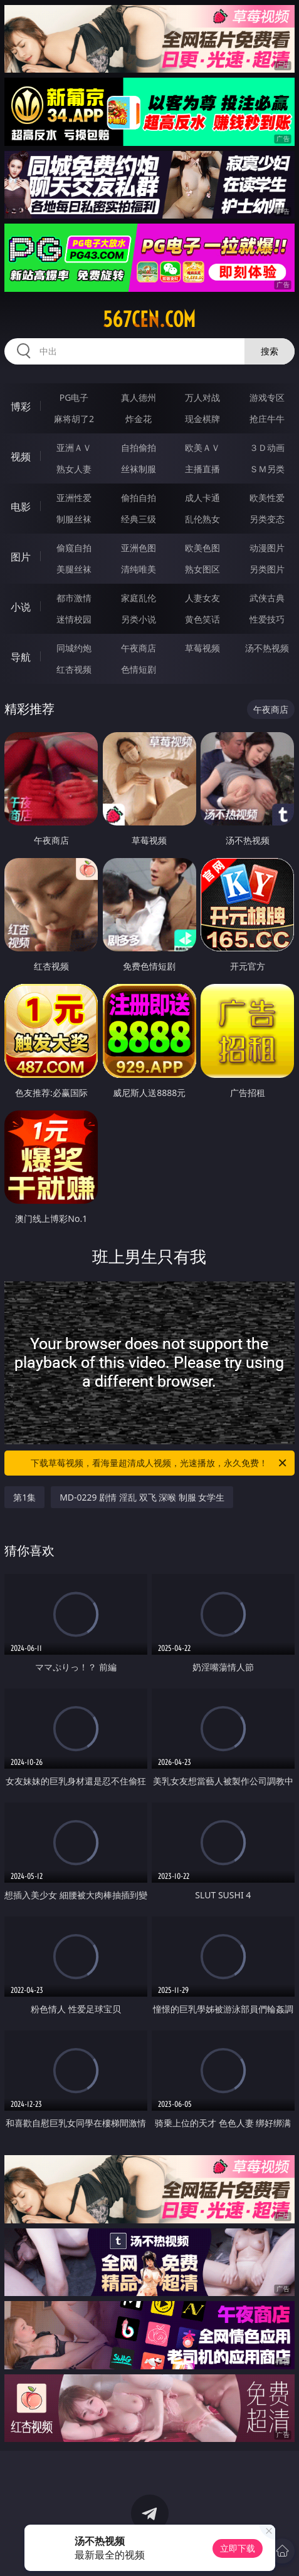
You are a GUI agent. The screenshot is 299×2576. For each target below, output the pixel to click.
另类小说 (138, 619)
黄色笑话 (202, 619)
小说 (21, 607)
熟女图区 (202, 569)
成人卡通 (202, 498)
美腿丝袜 (74, 569)
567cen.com (149, 319)
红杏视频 (74, 669)
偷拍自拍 (138, 498)
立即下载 (237, 2548)
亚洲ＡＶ (74, 447)
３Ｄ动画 (267, 447)
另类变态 (267, 519)
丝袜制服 (138, 469)
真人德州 (138, 397)
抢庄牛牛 (267, 419)
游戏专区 (267, 397)
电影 (21, 507)
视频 (21, 456)
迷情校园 (74, 619)
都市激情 (74, 598)
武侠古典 (267, 598)
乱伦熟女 (202, 519)
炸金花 (138, 419)
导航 (21, 657)
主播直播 (202, 469)
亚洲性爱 (74, 498)
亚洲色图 (138, 548)
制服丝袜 (74, 519)
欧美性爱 (267, 498)
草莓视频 (202, 648)
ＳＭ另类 (267, 469)
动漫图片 (267, 548)
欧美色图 (202, 548)
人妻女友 (202, 598)
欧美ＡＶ (202, 447)
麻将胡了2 (74, 419)
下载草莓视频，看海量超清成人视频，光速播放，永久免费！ (159, 1463)
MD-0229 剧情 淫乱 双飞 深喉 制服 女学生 (142, 1497)
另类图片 (267, 569)
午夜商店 (138, 648)
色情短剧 (138, 669)
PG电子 (74, 397)
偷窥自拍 (74, 548)
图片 (21, 557)
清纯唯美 (138, 569)
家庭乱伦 (138, 598)
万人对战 (202, 397)
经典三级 (138, 519)
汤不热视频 (267, 648)
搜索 (269, 351)
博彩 (21, 406)
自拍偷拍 (138, 447)
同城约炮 (74, 648)
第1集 (24, 1497)
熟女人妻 (74, 469)
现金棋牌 (202, 419)
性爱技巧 (267, 619)
